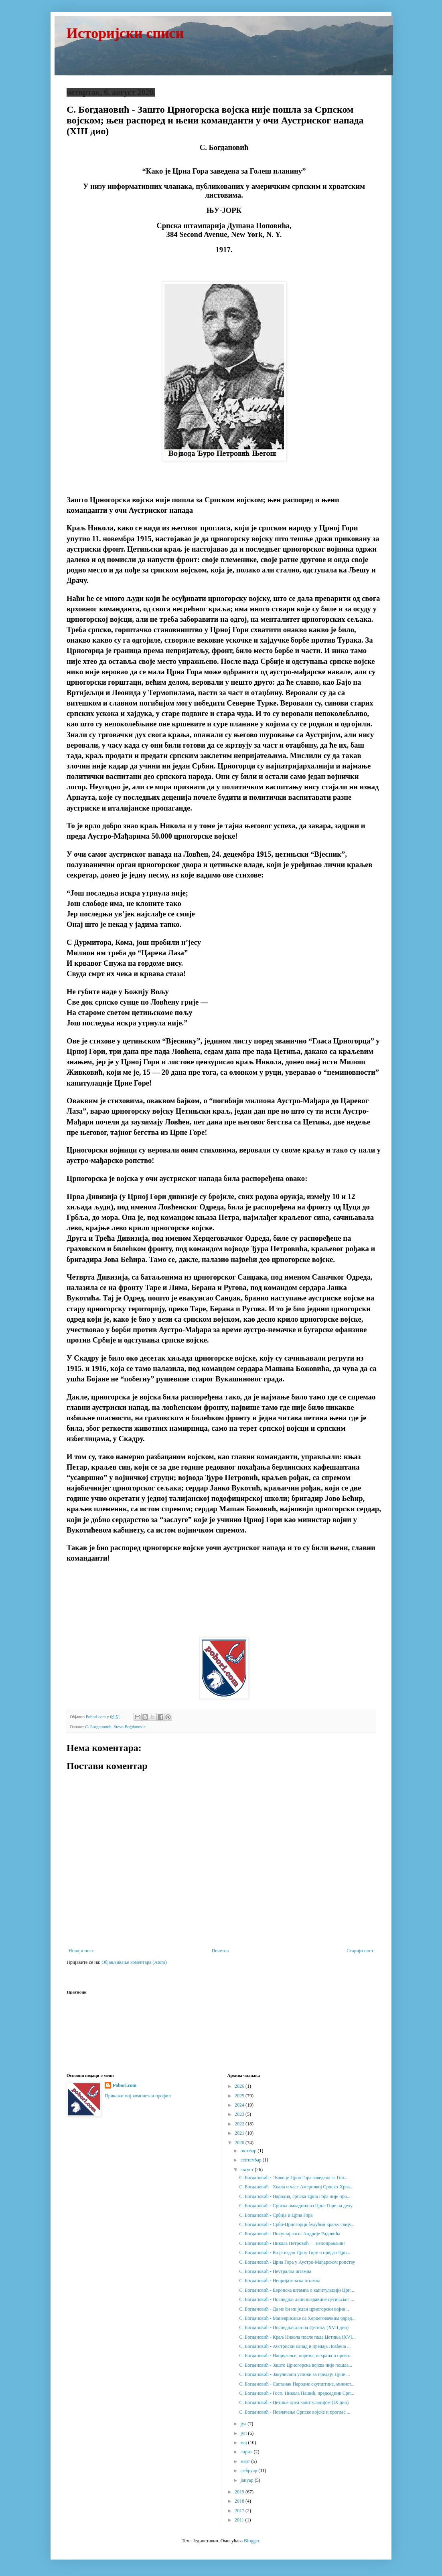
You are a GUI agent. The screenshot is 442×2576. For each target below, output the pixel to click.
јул (243, 2423)
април (246, 2452)
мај (244, 2442)
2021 (240, 2133)
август (247, 2169)
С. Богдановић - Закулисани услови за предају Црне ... (294, 2374)
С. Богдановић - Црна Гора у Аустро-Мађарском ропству (297, 2262)
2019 (240, 2492)
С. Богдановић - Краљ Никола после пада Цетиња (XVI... (297, 2337)
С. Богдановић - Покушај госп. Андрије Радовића (289, 2233)
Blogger (251, 2541)
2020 (240, 2142)
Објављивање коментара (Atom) (133, 1962)
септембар (251, 2160)
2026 (240, 2086)
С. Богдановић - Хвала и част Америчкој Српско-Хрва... (296, 2187)
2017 (240, 2510)
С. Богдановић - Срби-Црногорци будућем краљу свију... (296, 2224)
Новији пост (81, 1950)
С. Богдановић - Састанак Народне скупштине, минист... (296, 2384)
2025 (240, 2096)
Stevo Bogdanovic (129, 1726)
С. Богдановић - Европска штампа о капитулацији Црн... (296, 2290)
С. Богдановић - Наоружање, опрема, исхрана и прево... (295, 2355)
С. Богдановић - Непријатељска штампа (279, 2280)
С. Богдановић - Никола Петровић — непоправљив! (292, 2243)
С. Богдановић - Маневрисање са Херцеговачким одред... (297, 2318)
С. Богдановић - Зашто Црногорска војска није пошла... (295, 2365)
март (245, 2461)
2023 (240, 2114)
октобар (248, 2150)
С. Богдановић (98, 1726)
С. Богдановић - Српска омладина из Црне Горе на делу (296, 2205)
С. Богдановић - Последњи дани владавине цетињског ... (296, 2299)
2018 (240, 2501)
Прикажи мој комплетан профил (138, 2096)
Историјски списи (125, 33)
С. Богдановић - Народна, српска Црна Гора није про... (294, 2196)
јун (244, 2433)
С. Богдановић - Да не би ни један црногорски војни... (294, 2309)
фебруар (249, 2470)
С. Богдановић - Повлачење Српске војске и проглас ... (294, 2412)
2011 (240, 2520)
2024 (240, 2105)
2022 (240, 2124)
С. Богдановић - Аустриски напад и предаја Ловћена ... (295, 2346)
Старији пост (360, 1950)
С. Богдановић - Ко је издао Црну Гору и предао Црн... (294, 2252)
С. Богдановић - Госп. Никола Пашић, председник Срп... (296, 2393)
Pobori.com (124, 2085)
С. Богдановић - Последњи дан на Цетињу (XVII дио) (294, 2327)
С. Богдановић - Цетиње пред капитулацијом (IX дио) (294, 2402)
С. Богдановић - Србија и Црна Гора (275, 2215)
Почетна (220, 1950)
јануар (247, 2480)
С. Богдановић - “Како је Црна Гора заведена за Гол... (293, 2177)
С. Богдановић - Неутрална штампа (275, 2271)
